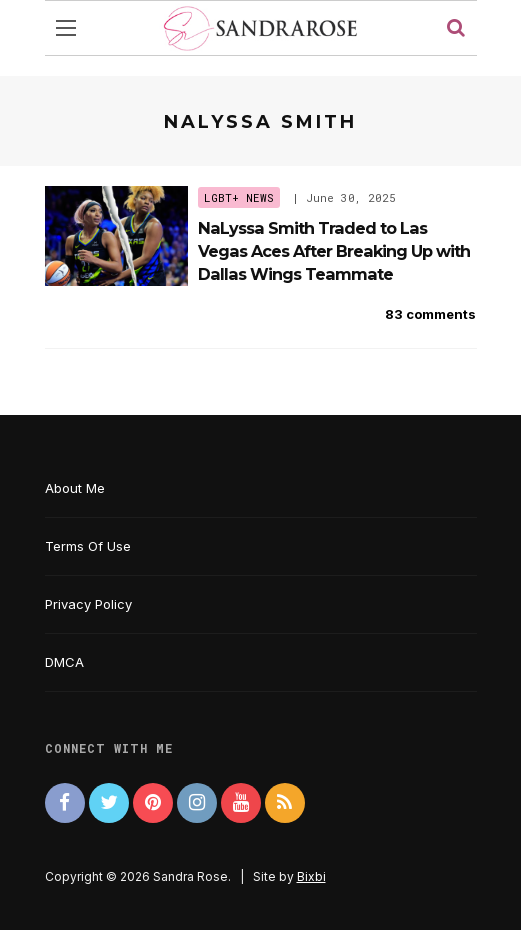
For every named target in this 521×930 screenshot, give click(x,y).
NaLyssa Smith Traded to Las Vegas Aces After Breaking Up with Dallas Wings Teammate (334, 251)
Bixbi (311, 876)
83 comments (430, 314)
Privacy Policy (88, 604)
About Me (75, 488)
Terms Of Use (88, 546)
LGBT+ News (239, 197)
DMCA (64, 662)
